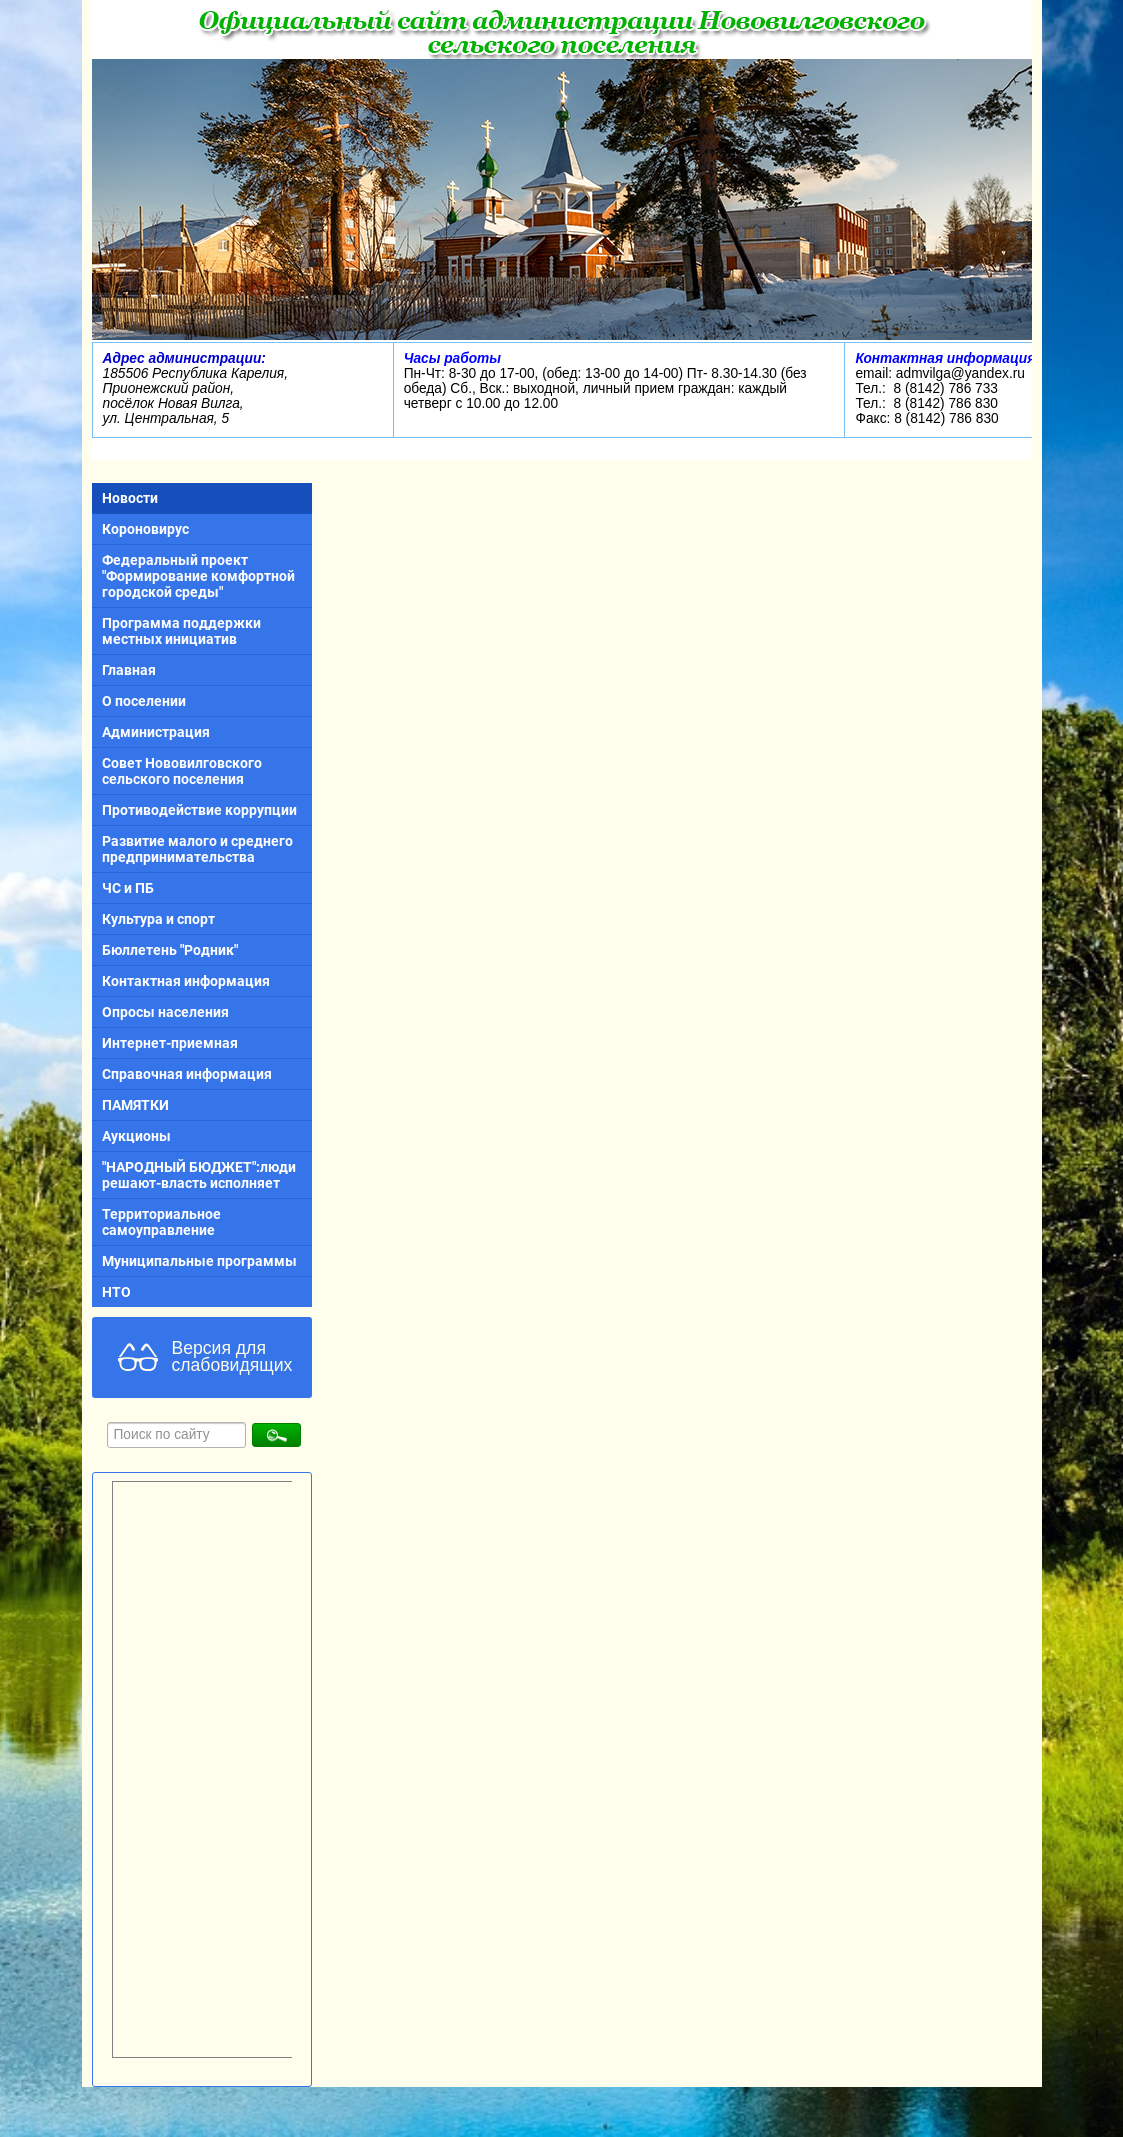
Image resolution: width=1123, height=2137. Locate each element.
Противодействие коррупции (199, 810)
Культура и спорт (158, 919)
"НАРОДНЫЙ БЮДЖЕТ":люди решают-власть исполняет (199, 1175)
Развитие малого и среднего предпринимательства (197, 849)
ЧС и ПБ (128, 888)
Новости (130, 498)
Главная (129, 670)
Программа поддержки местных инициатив (181, 631)
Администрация (156, 732)
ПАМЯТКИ (135, 1105)
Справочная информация (187, 1074)
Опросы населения (165, 1012)
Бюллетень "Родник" (170, 950)
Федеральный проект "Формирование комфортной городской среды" (198, 576)
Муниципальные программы (199, 1261)
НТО (116, 1292)
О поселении (144, 701)
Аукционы (136, 1136)
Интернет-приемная (170, 1043)
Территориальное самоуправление (161, 1222)
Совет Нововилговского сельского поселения (182, 771)
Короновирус (145, 529)
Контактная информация (186, 981)
